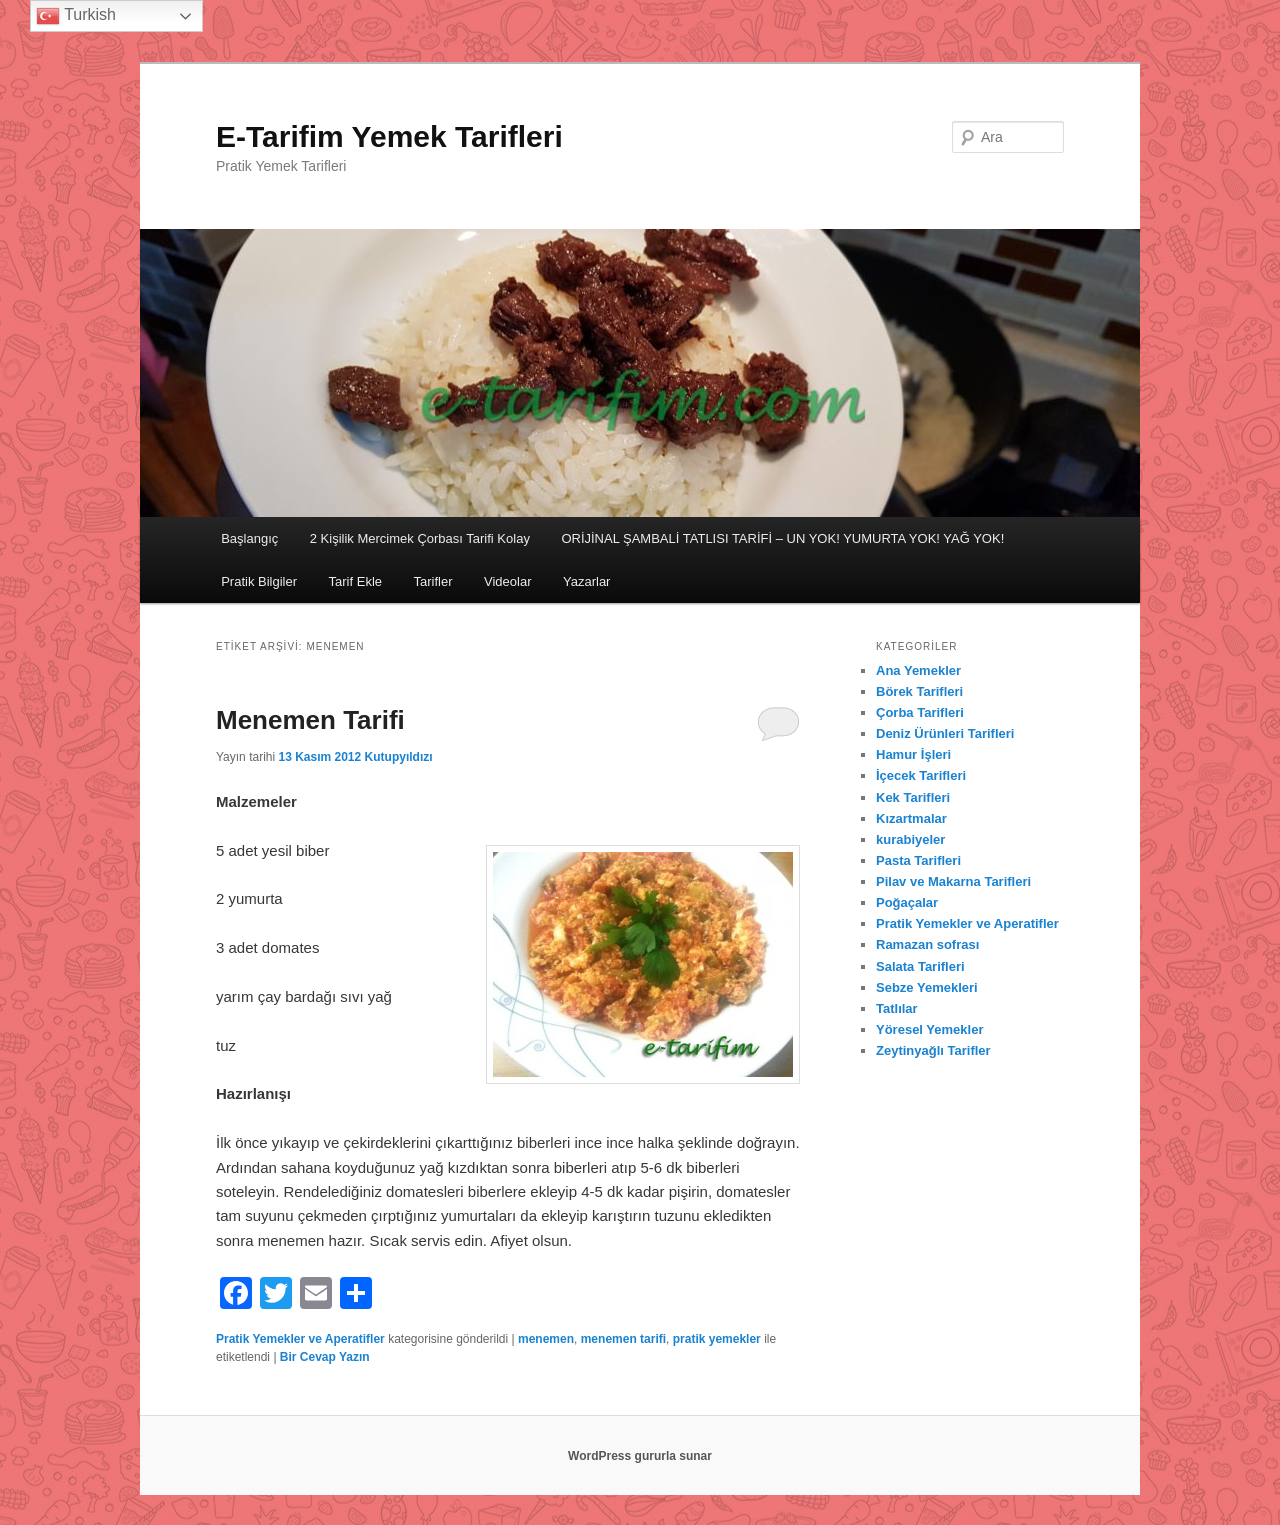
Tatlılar (897, 1008)
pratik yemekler (717, 1339)
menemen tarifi (623, 1339)
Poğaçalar (907, 902)
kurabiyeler (910, 839)
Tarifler (433, 581)
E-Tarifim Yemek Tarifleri (389, 136)
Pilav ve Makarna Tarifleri (953, 881)
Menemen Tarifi (310, 720)
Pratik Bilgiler (259, 581)
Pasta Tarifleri (918, 860)
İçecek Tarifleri (921, 775)
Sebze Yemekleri (927, 987)
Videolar (507, 581)
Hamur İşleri (913, 754)
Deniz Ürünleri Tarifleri (945, 733)
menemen (546, 1339)
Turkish (76, 16)
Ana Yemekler (918, 670)
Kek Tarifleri (913, 797)
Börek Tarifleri (919, 691)
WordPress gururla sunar (640, 1456)
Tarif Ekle (355, 581)
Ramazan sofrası (927, 944)
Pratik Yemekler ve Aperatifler (300, 1339)
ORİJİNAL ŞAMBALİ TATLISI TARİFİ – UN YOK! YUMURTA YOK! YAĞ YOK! (782, 538)
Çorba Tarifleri (920, 712)
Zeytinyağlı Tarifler (933, 1050)
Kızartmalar (911, 818)
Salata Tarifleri (920, 966)
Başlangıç (249, 538)
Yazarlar (586, 581)
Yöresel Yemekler (929, 1029)
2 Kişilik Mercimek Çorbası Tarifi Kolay (420, 538)
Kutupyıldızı (399, 757)
